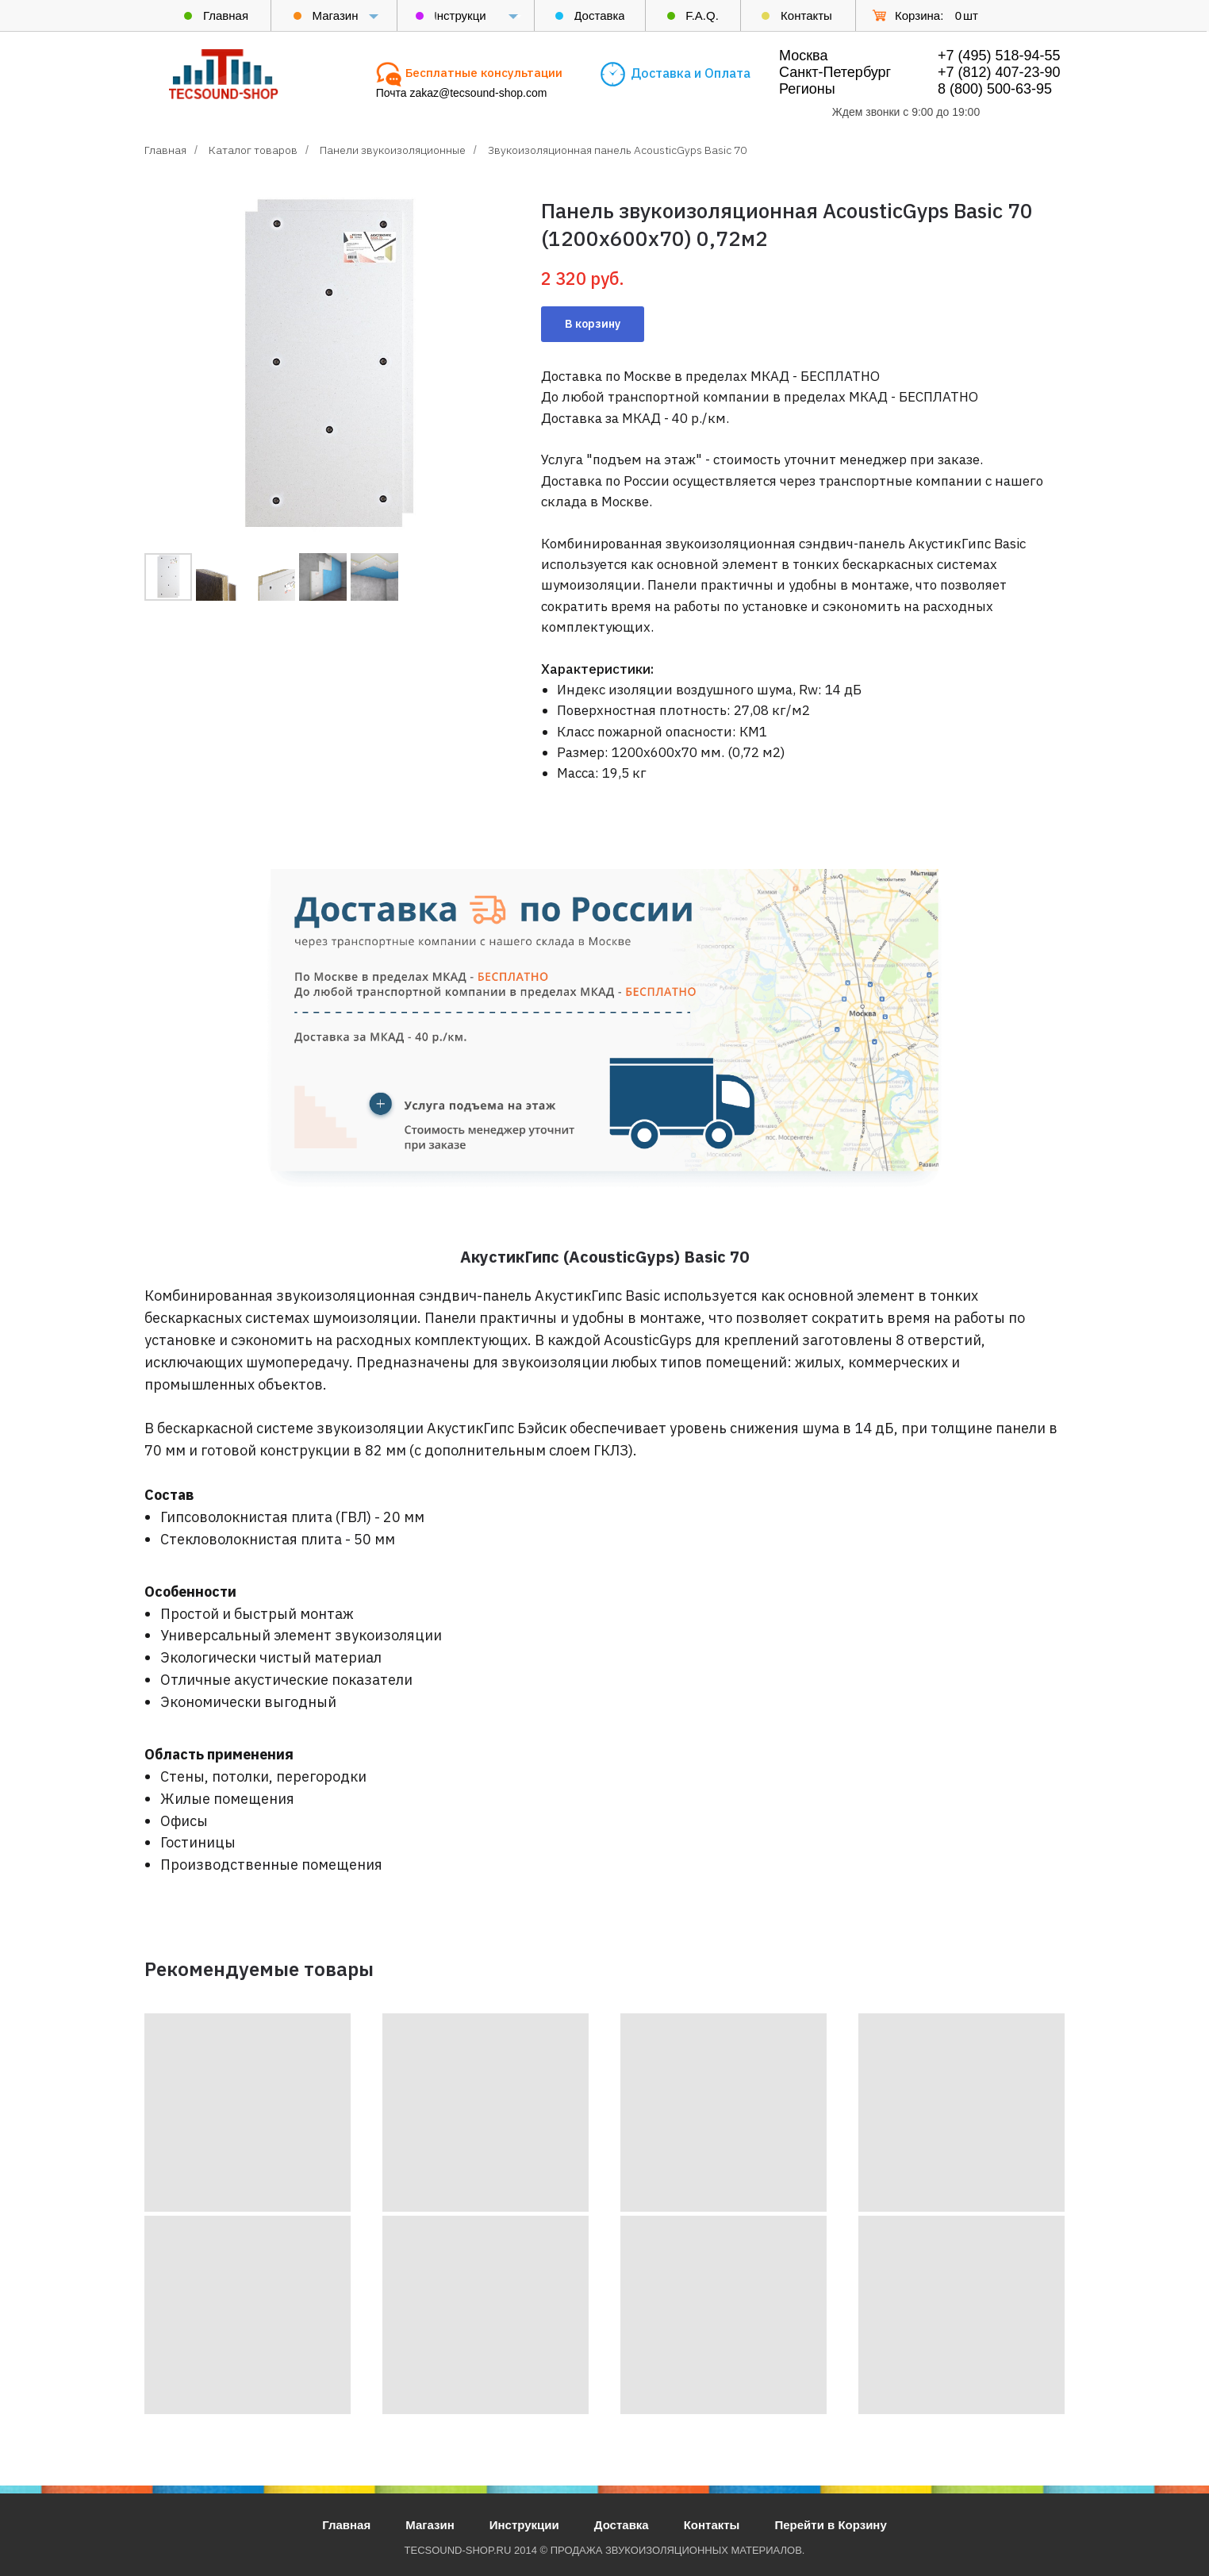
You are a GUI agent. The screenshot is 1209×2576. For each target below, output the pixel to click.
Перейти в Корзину (830, 2525)
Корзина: (919, 15)
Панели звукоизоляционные (393, 150)
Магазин (430, 2525)
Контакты (712, 2525)
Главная (165, 150)
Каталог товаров (253, 150)
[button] (484, 73)
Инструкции (524, 2525)
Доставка (621, 2525)
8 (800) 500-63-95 (995, 89)
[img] (223, 74)
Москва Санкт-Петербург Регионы (835, 72)
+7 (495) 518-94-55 (999, 55)
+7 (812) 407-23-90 (999, 72)
